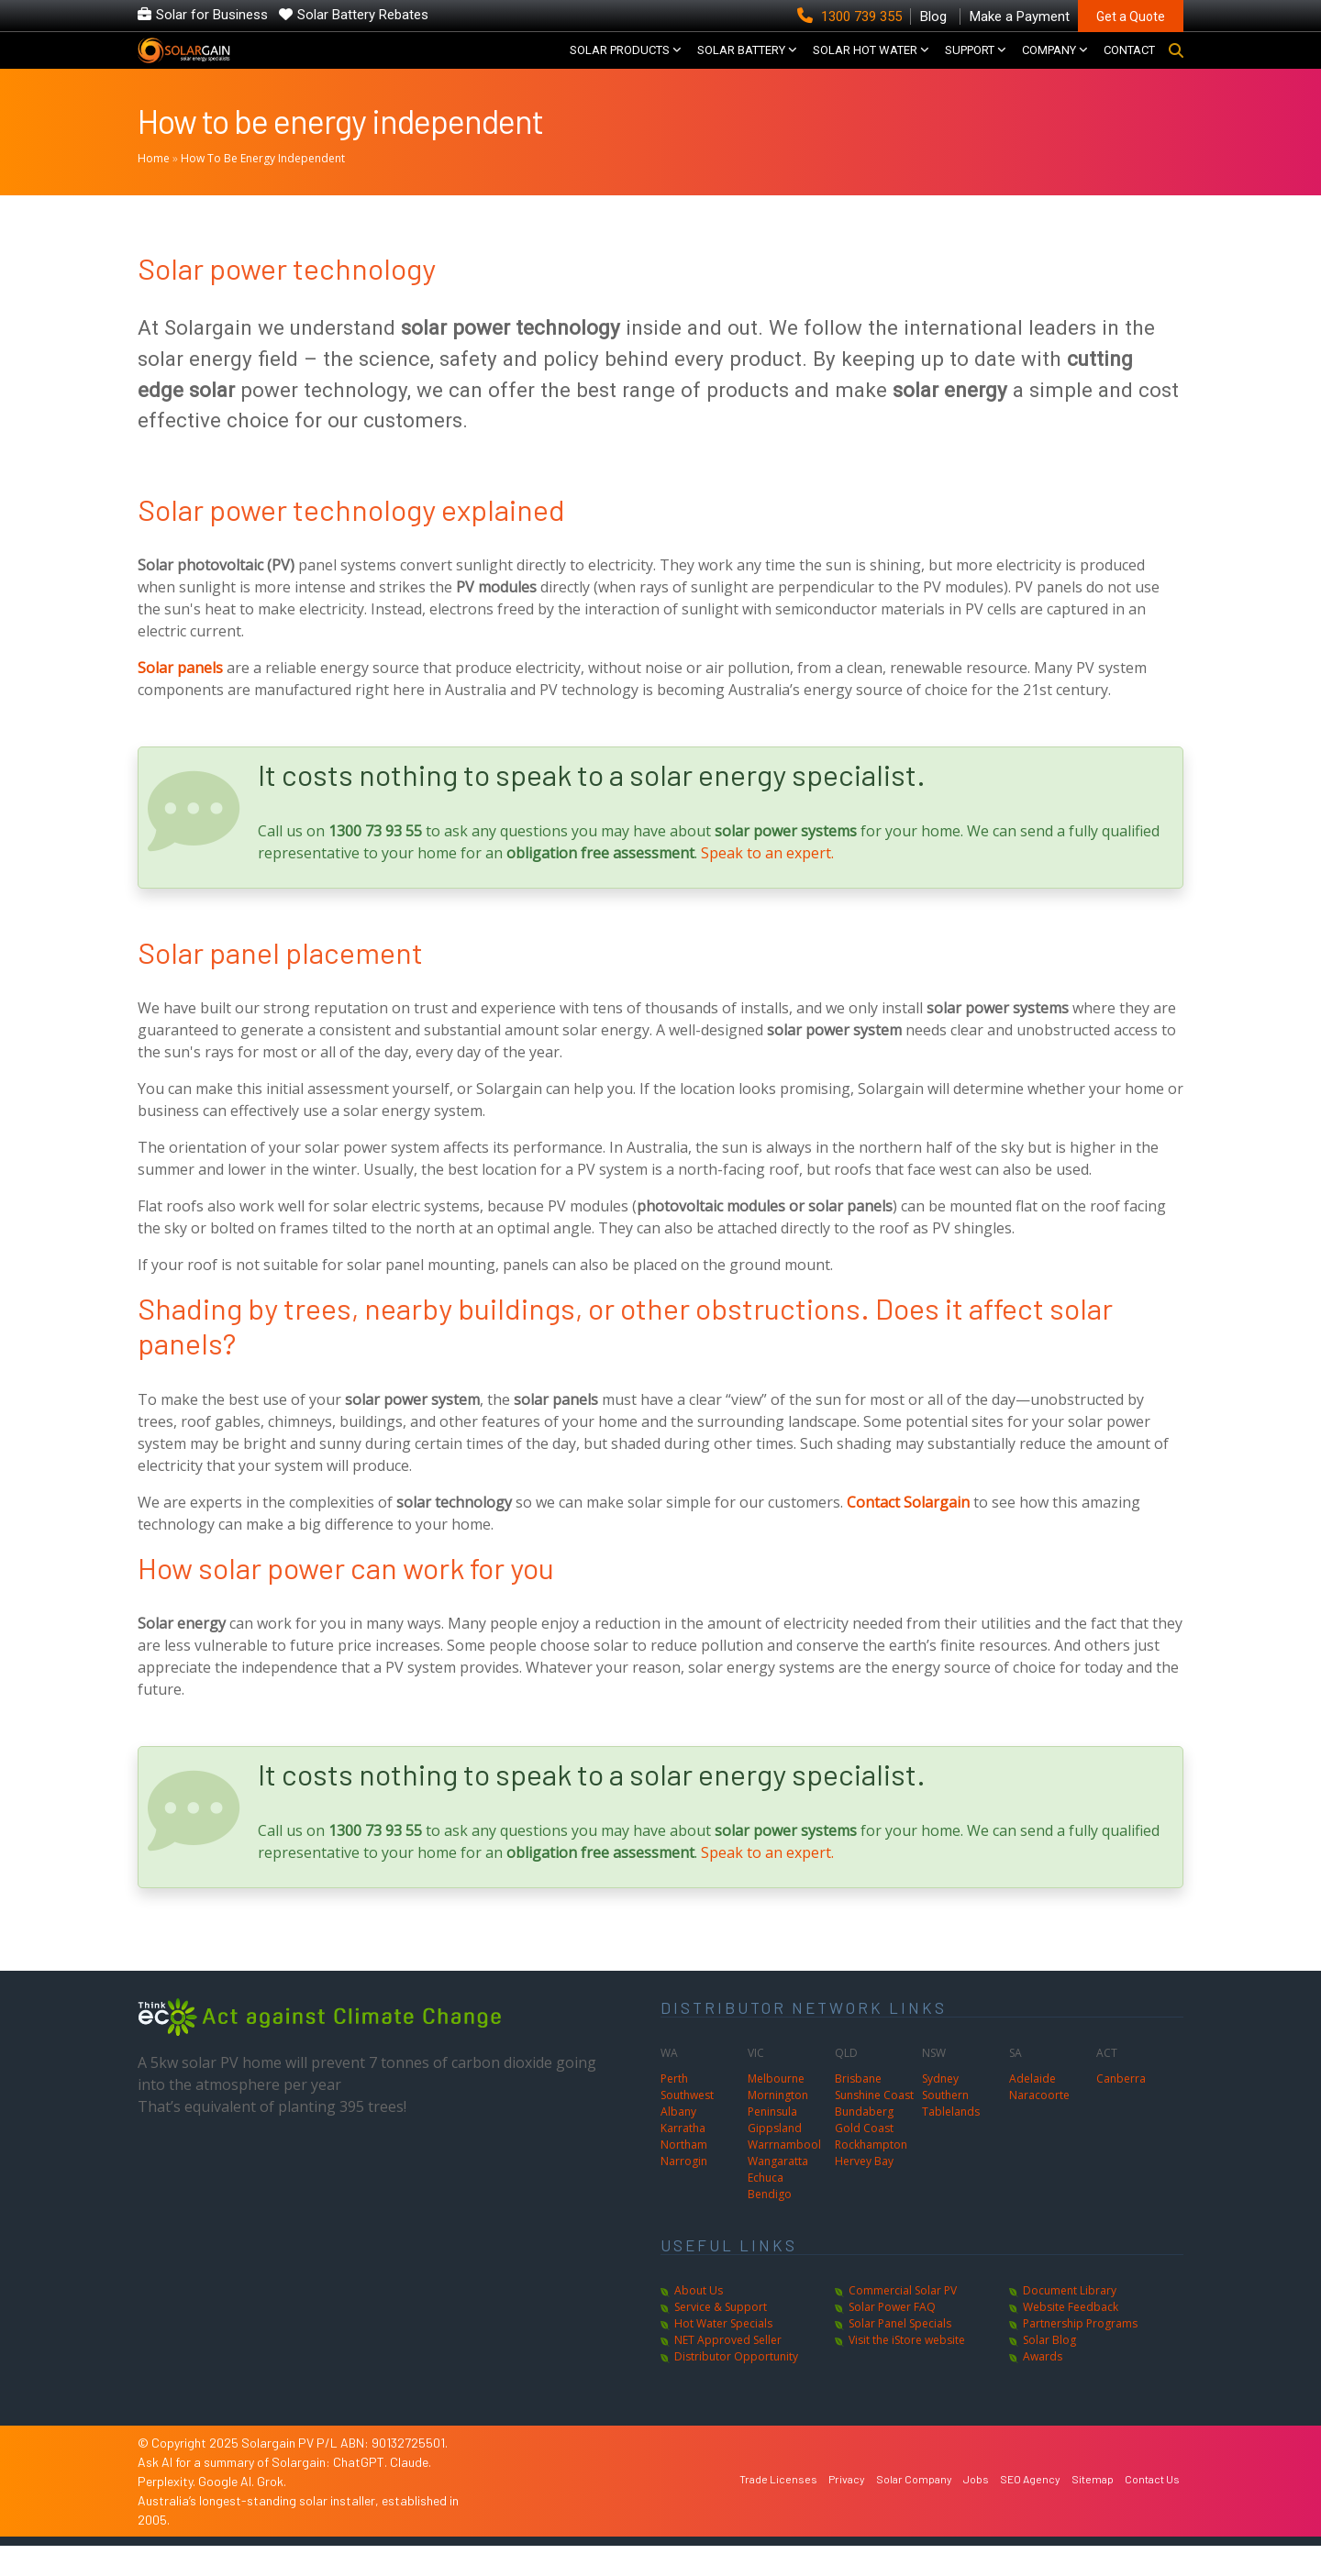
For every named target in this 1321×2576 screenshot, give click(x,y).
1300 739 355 (851, 16)
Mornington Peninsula (778, 2133)
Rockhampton (871, 2175)
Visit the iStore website (907, 2370)
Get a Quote (1130, 16)
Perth (674, 2109)
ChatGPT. (361, 2492)
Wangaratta (778, 2191)
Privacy (846, 2509)
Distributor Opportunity (736, 2386)
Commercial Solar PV (903, 2320)
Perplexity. (168, 2511)
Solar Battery (741, 65)
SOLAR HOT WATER (865, 65)
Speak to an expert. (767, 882)
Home (154, 188)
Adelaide (1032, 2109)
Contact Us (1152, 2509)
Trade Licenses (778, 2509)
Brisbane (858, 2109)
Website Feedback (1070, 2337)
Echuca (765, 2208)
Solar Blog (1049, 2370)
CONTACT (1129, 65)
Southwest (687, 2125)
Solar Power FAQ (892, 2337)
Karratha (682, 2158)
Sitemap (1092, 2509)
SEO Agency (1030, 2509)
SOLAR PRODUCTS (620, 65)
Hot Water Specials (723, 2353)
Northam (683, 2175)
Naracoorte (1039, 2125)
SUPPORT (969, 65)
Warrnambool (784, 2175)
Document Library (1069, 2320)
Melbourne (776, 2109)
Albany (678, 2142)
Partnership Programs (1080, 2353)
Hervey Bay (864, 2191)
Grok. (271, 2511)
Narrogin (683, 2191)
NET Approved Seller (728, 2370)
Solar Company (914, 2509)
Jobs (976, 2509)
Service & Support (720, 2337)
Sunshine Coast (874, 2125)
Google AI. (227, 2511)
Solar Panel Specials (900, 2353)
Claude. (410, 2492)
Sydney (940, 2109)
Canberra (1121, 2109)
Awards (1042, 2386)
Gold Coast (864, 2158)
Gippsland (775, 2158)
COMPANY (1049, 65)
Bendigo (770, 2224)
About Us (698, 2320)
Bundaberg (864, 2142)
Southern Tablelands (951, 2133)
